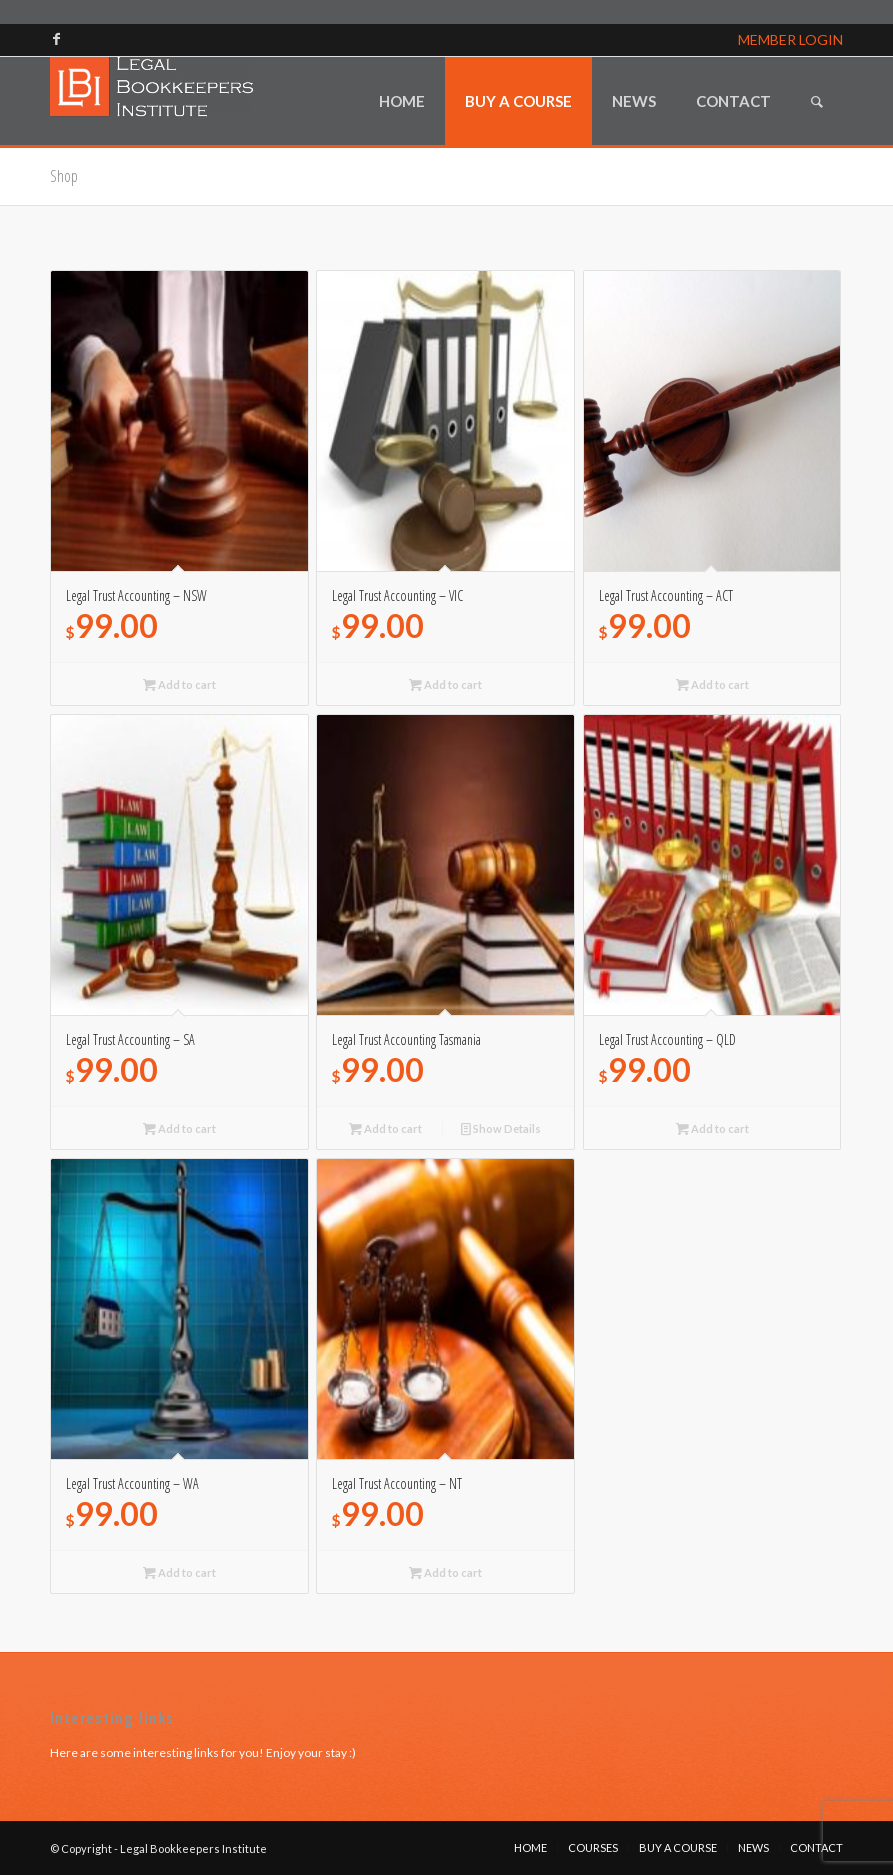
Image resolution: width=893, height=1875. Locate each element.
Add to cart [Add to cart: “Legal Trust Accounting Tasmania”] (385, 1128)
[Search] (817, 101)
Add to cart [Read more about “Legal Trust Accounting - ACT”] (712, 684)
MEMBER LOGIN (790, 39)
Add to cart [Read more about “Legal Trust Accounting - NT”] (445, 1572)
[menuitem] (402, 101)
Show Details (501, 1128)
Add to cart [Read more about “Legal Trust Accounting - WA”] (179, 1572)
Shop (64, 176)
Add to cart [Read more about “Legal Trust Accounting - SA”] (179, 1128)
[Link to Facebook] (56, 39)
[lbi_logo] (151, 101)
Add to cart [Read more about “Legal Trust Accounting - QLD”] (712, 1128)
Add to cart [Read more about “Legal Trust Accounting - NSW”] (179, 684)
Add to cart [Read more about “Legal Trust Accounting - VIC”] (445, 684)
